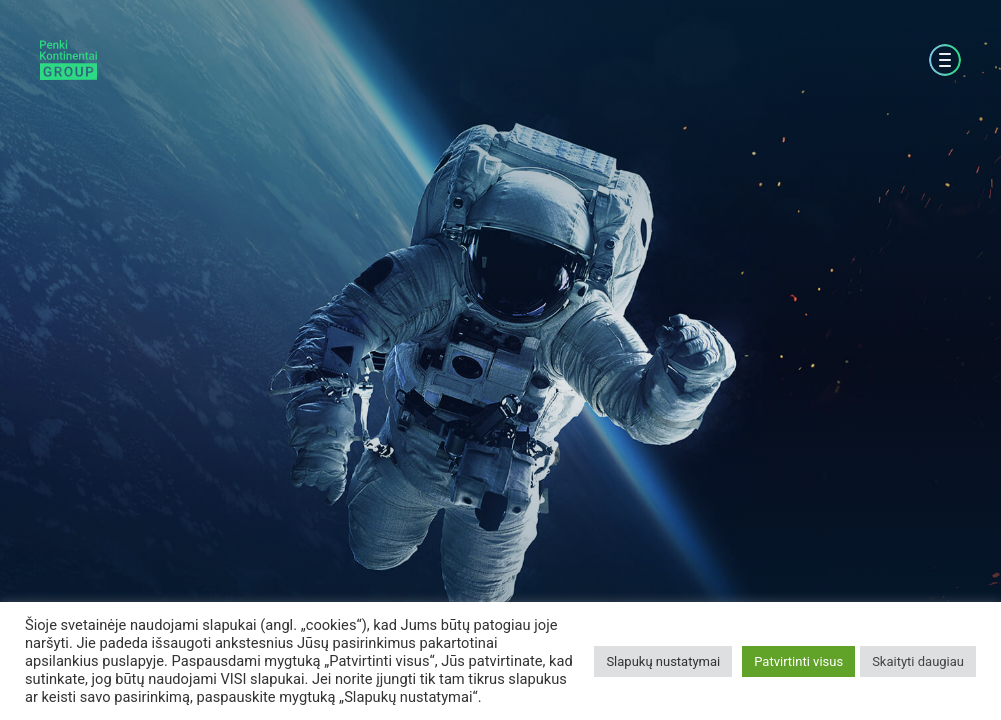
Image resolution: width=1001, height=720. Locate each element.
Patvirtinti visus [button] (798, 661)
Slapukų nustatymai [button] (663, 661)
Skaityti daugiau (918, 661)
